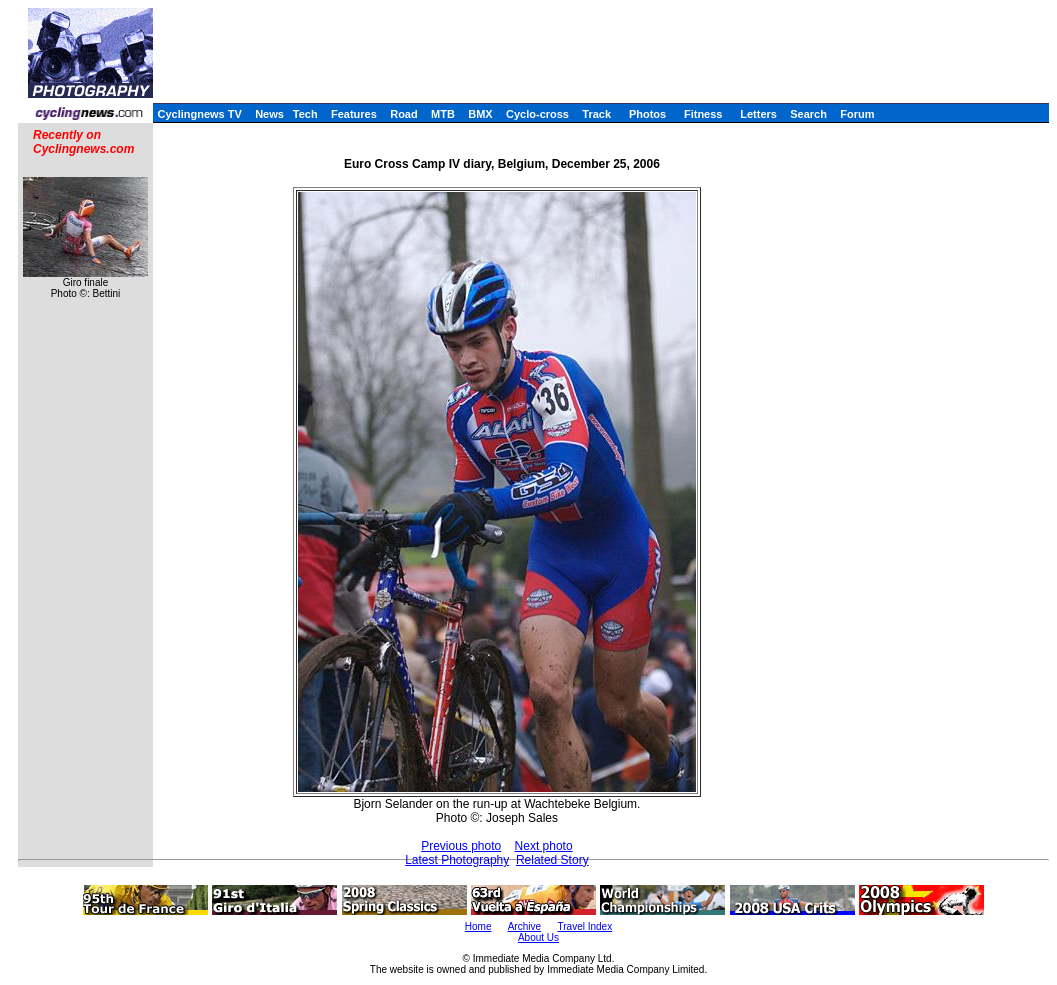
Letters (758, 114)
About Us (538, 937)
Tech (305, 114)
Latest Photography (457, 860)
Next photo (544, 846)
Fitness (703, 114)
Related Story (552, 860)
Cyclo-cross (537, 114)
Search (808, 114)
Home (478, 926)
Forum (857, 114)
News (269, 114)
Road (404, 114)
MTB (443, 114)
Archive (524, 926)
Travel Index (585, 926)
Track (596, 114)
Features (354, 114)
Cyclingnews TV (199, 114)
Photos (647, 114)
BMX (480, 114)
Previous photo (461, 846)
